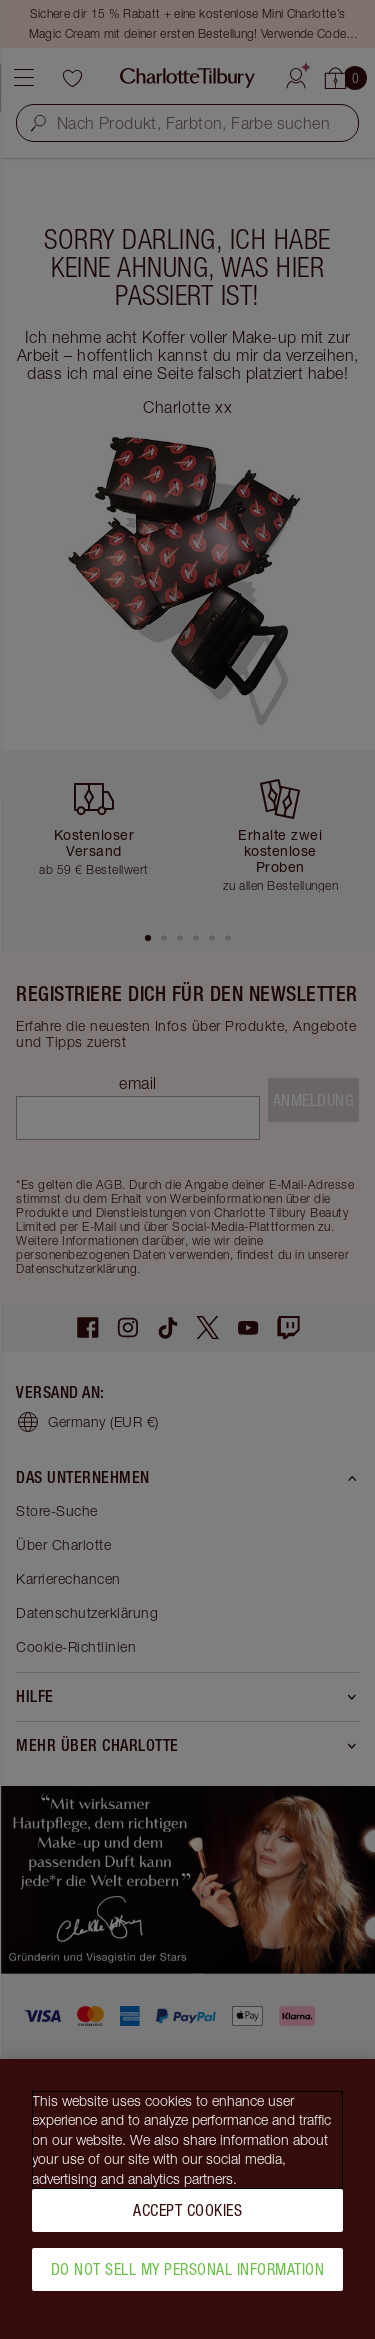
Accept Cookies (187, 2219)
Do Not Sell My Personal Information (188, 2278)
